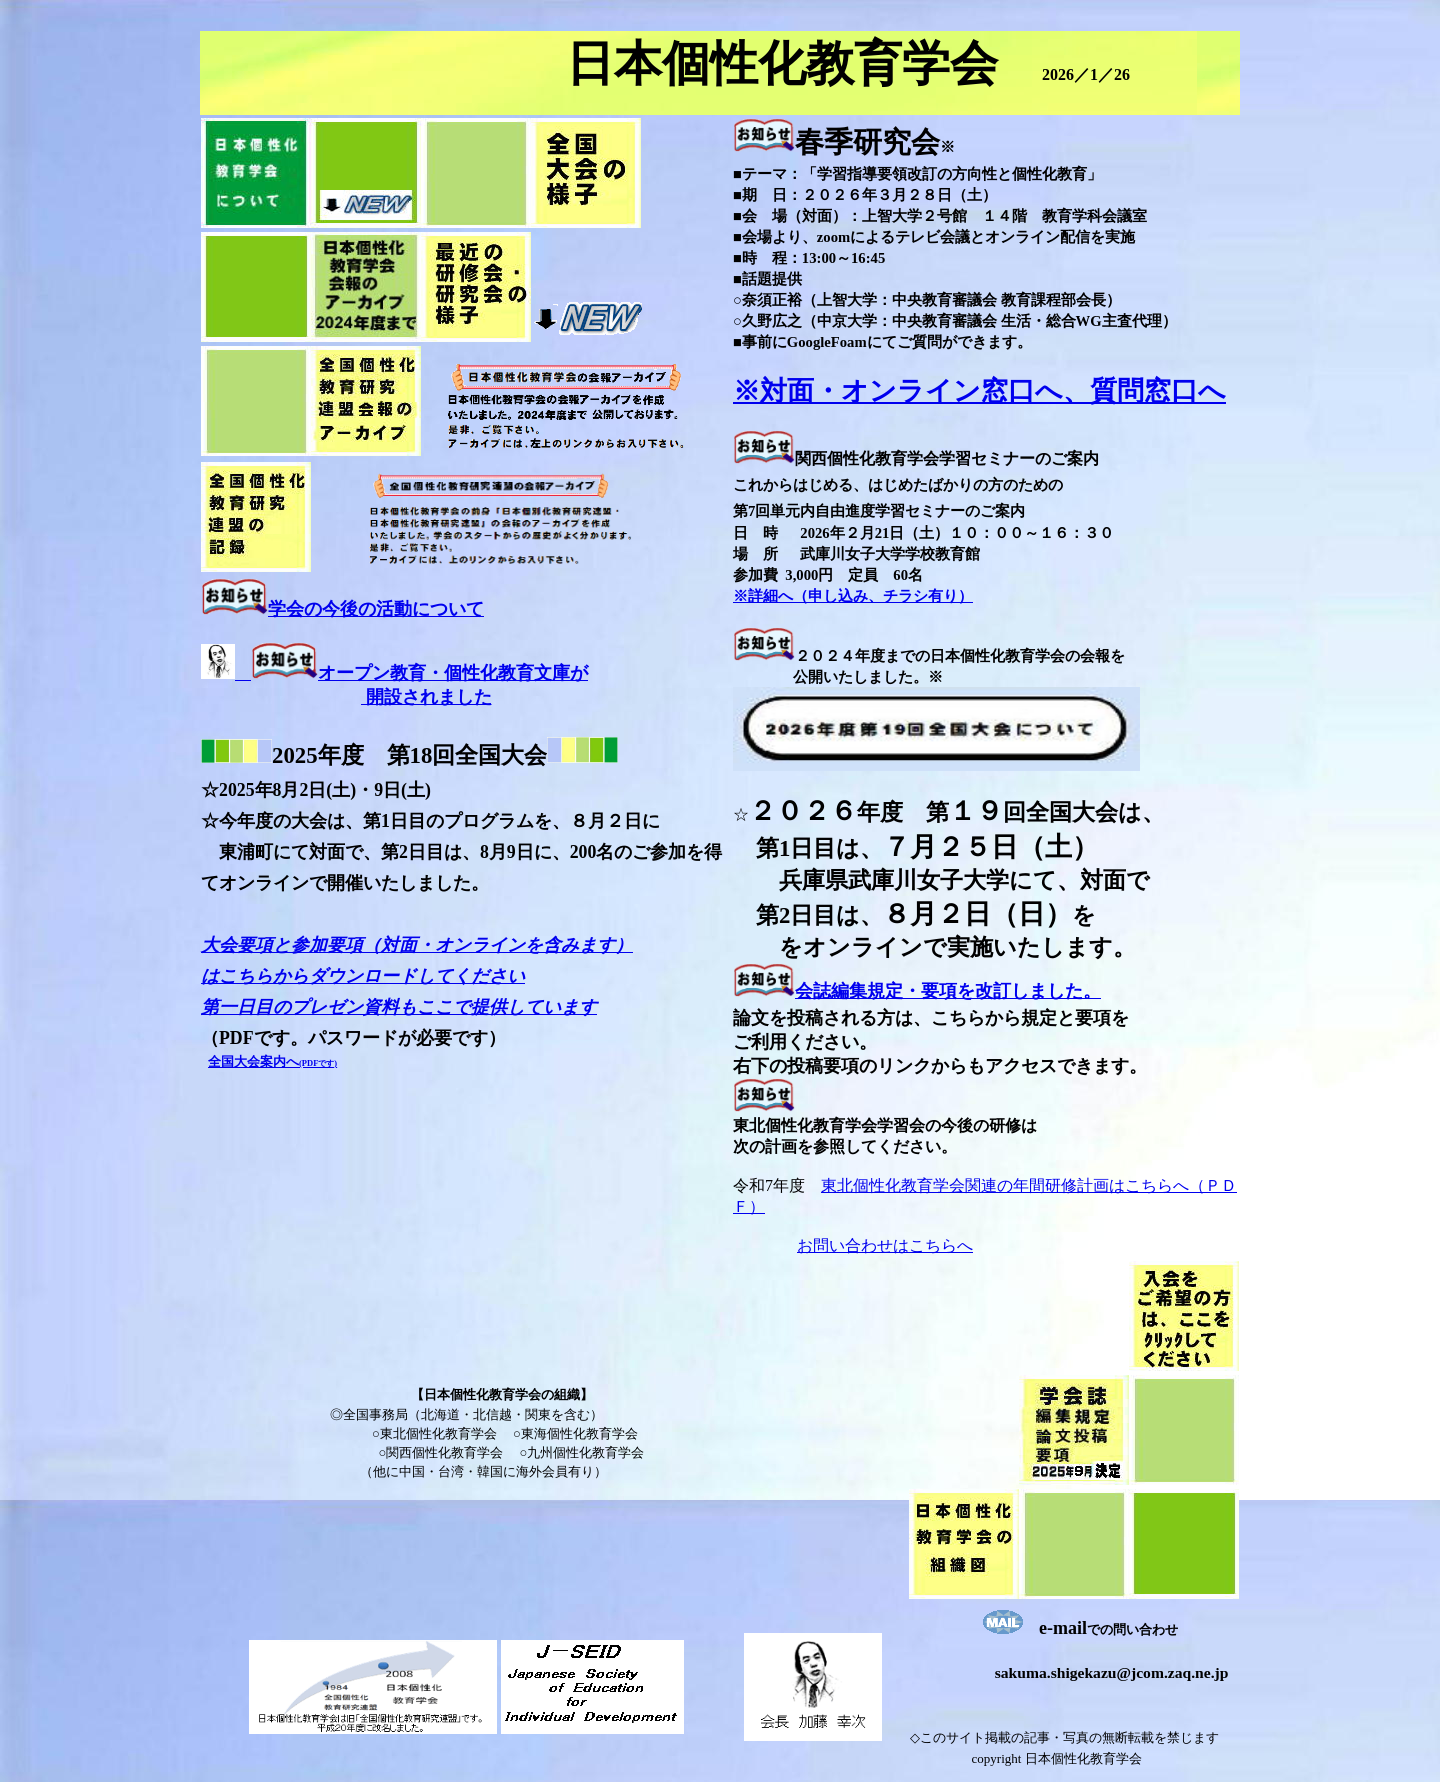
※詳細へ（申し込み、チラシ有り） (853, 596)
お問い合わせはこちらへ (885, 1245)
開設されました (426, 697)
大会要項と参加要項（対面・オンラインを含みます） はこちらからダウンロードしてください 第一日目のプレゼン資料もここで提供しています (417, 976)
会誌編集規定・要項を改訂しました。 (948, 991)
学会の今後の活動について (376, 609)
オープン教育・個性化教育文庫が (453, 673)
